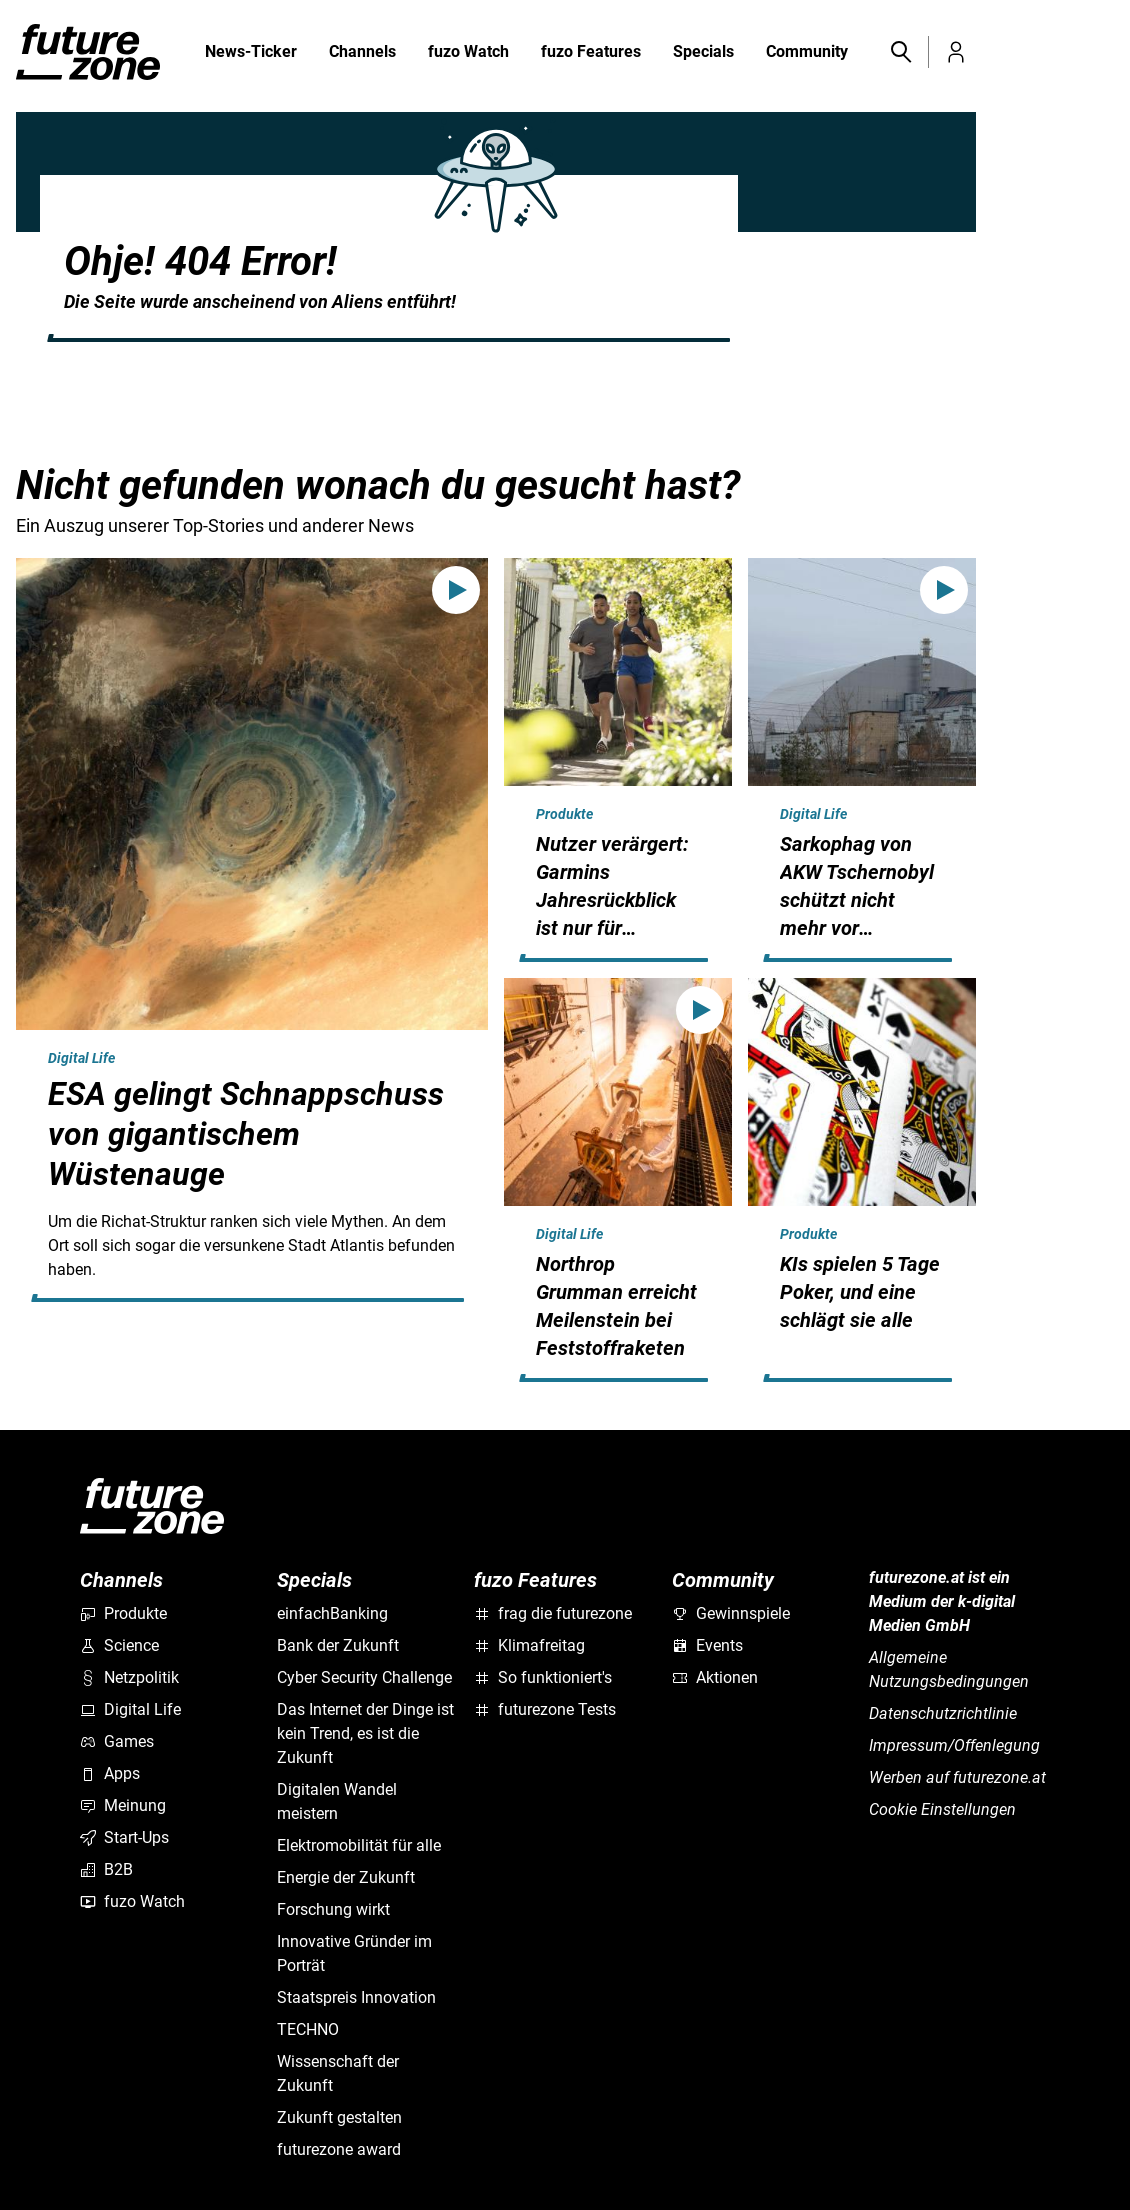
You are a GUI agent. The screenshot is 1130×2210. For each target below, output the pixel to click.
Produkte (564, 814)
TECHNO (308, 2029)
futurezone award (339, 2149)
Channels (362, 53)
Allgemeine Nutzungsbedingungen (949, 1669)
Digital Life (81, 1058)
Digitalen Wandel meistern (337, 1801)
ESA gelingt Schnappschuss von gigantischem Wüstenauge (246, 1134)
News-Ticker (251, 51)
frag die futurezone (553, 1613)
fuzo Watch (468, 53)
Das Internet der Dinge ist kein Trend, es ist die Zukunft (365, 1733)
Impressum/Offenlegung (954, 1745)
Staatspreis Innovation (356, 1997)
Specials (703, 53)
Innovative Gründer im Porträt (354, 1953)
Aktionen (715, 1677)
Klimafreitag (529, 1645)
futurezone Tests (545, 1709)
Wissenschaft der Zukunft (338, 2073)
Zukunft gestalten (339, 2117)
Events (707, 1645)
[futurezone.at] (152, 1506)
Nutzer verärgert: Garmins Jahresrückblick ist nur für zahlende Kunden (612, 900)
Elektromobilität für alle (359, 1845)
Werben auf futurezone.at (957, 1777)
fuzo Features (591, 53)
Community (807, 53)
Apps (110, 1773)
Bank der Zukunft (338, 1645)
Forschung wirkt (333, 1909)
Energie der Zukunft (346, 1877)
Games (117, 1741)
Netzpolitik (129, 1677)
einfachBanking (332, 1613)
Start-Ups (124, 1837)
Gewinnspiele (731, 1613)
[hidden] (252, 1298)
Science (119, 1645)
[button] (900, 52)
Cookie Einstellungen (942, 1809)
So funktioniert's (543, 1677)
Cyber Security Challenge (364, 1677)
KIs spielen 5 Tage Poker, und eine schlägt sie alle (860, 1292)
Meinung (123, 1805)
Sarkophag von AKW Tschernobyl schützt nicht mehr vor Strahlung (857, 900)
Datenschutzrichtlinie (943, 1713)
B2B (106, 1869)
